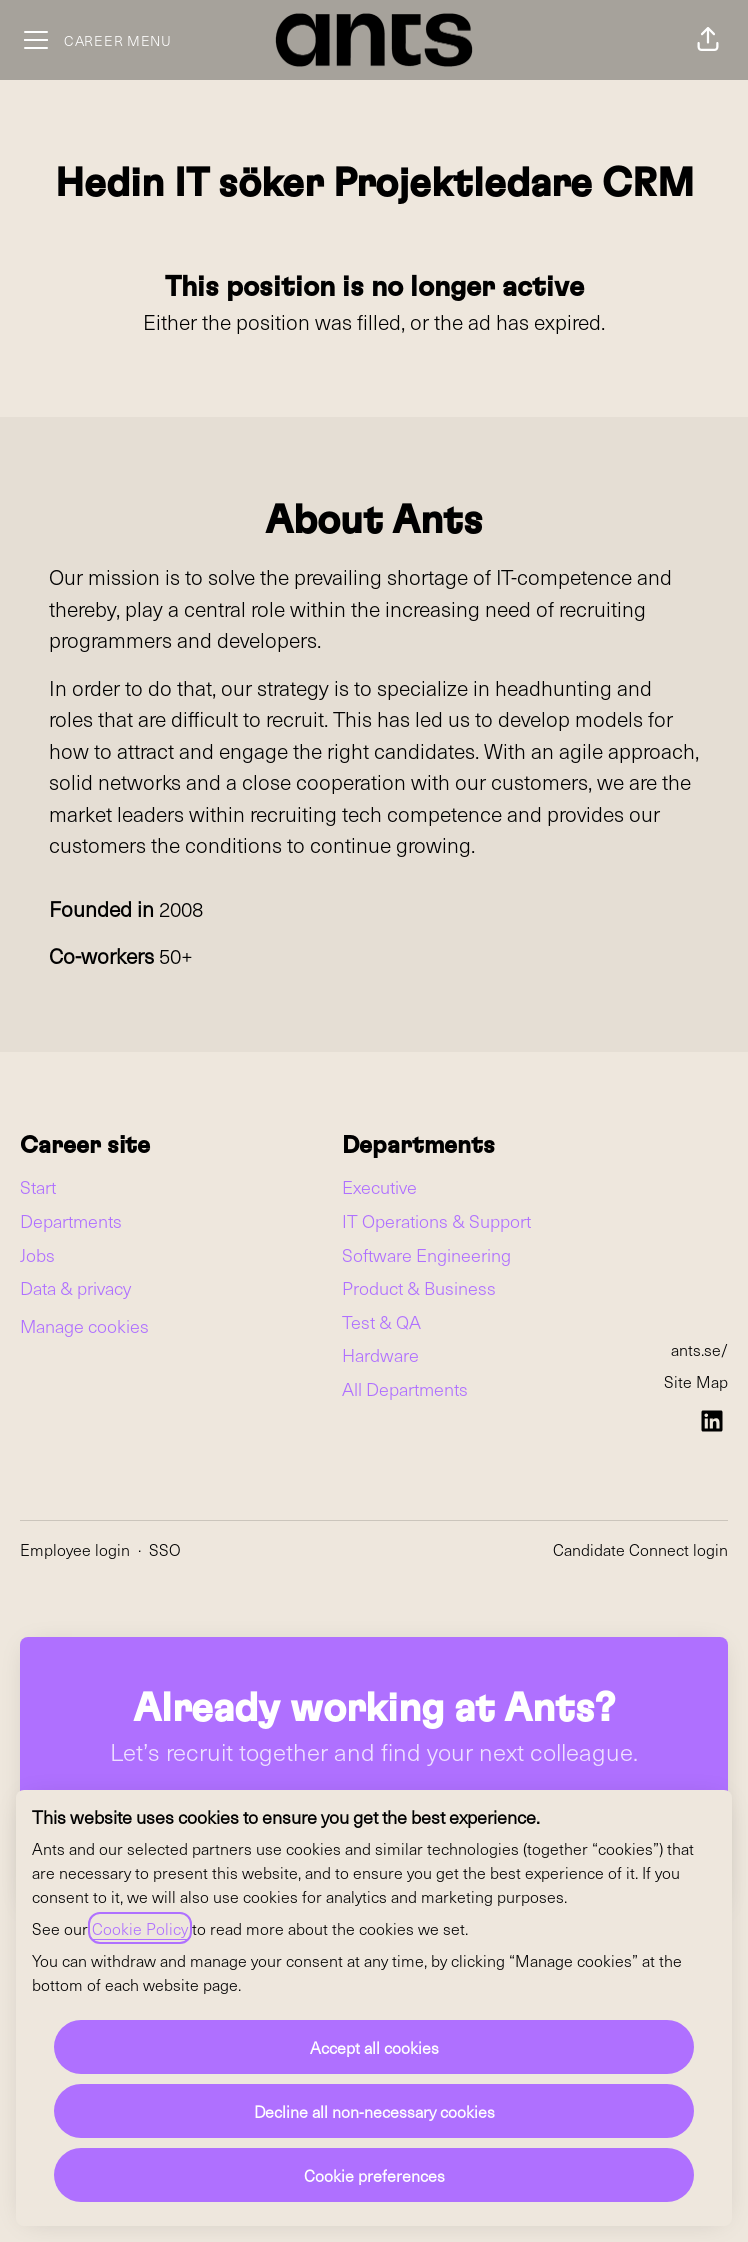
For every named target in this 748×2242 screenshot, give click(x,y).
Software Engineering (426, 1254)
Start (38, 1186)
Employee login (75, 1549)
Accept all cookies (374, 2047)
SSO (165, 1549)
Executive (379, 1186)
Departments (71, 1220)
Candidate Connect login (640, 1549)
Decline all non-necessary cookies (374, 2111)
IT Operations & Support (436, 1220)
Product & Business (419, 1287)
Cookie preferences (374, 2175)
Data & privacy (75, 1287)
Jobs (37, 1254)
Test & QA (381, 1321)
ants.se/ (699, 1349)
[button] (708, 40)
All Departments (405, 1388)
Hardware (380, 1354)
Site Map (696, 1381)
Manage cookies (84, 1325)
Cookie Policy (140, 1928)
